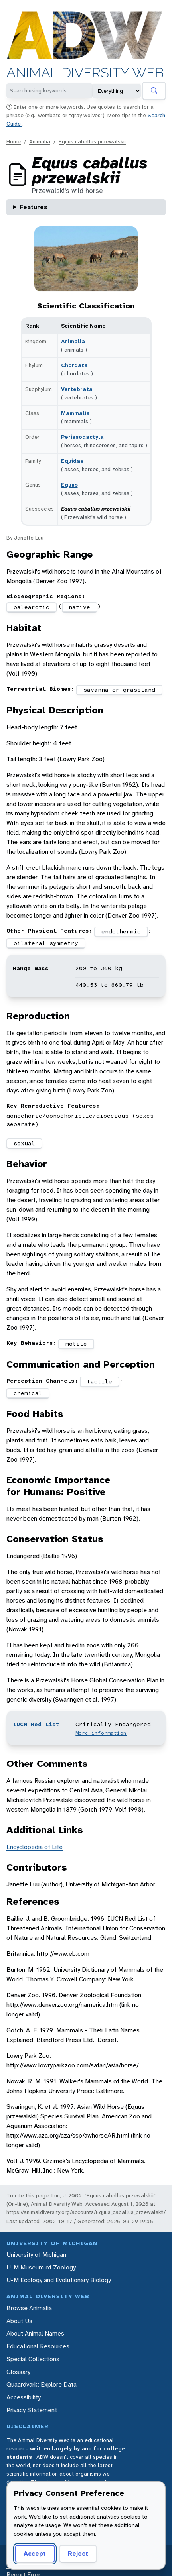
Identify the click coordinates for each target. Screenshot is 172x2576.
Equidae (72, 460)
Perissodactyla (82, 436)
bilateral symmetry (46, 943)
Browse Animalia (29, 2308)
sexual (24, 1143)
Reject (78, 2553)
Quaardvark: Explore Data (41, 2384)
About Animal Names (35, 2333)
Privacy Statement (31, 2410)
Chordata (74, 365)
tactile (99, 1381)
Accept (35, 2553)
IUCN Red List (36, 1724)
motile (76, 1343)
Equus (69, 484)
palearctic (31, 607)
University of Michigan (36, 2254)
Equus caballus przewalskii (92, 141)
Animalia (39, 141)
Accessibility (23, 2397)
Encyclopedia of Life (34, 1847)
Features (33, 207)
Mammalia (75, 413)
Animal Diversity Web (85, 73)
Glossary (18, 2372)
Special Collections (32, 2359)
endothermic (121, 931)
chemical (28, 1393)
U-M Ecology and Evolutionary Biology (58, 2280)
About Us (19, 2321)
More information (101, 1733)
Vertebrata (77, 389)
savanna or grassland (119, 689)
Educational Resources (37, 2346)
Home (13, 141)
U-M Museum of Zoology (41, 2267)
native (79, 607)
